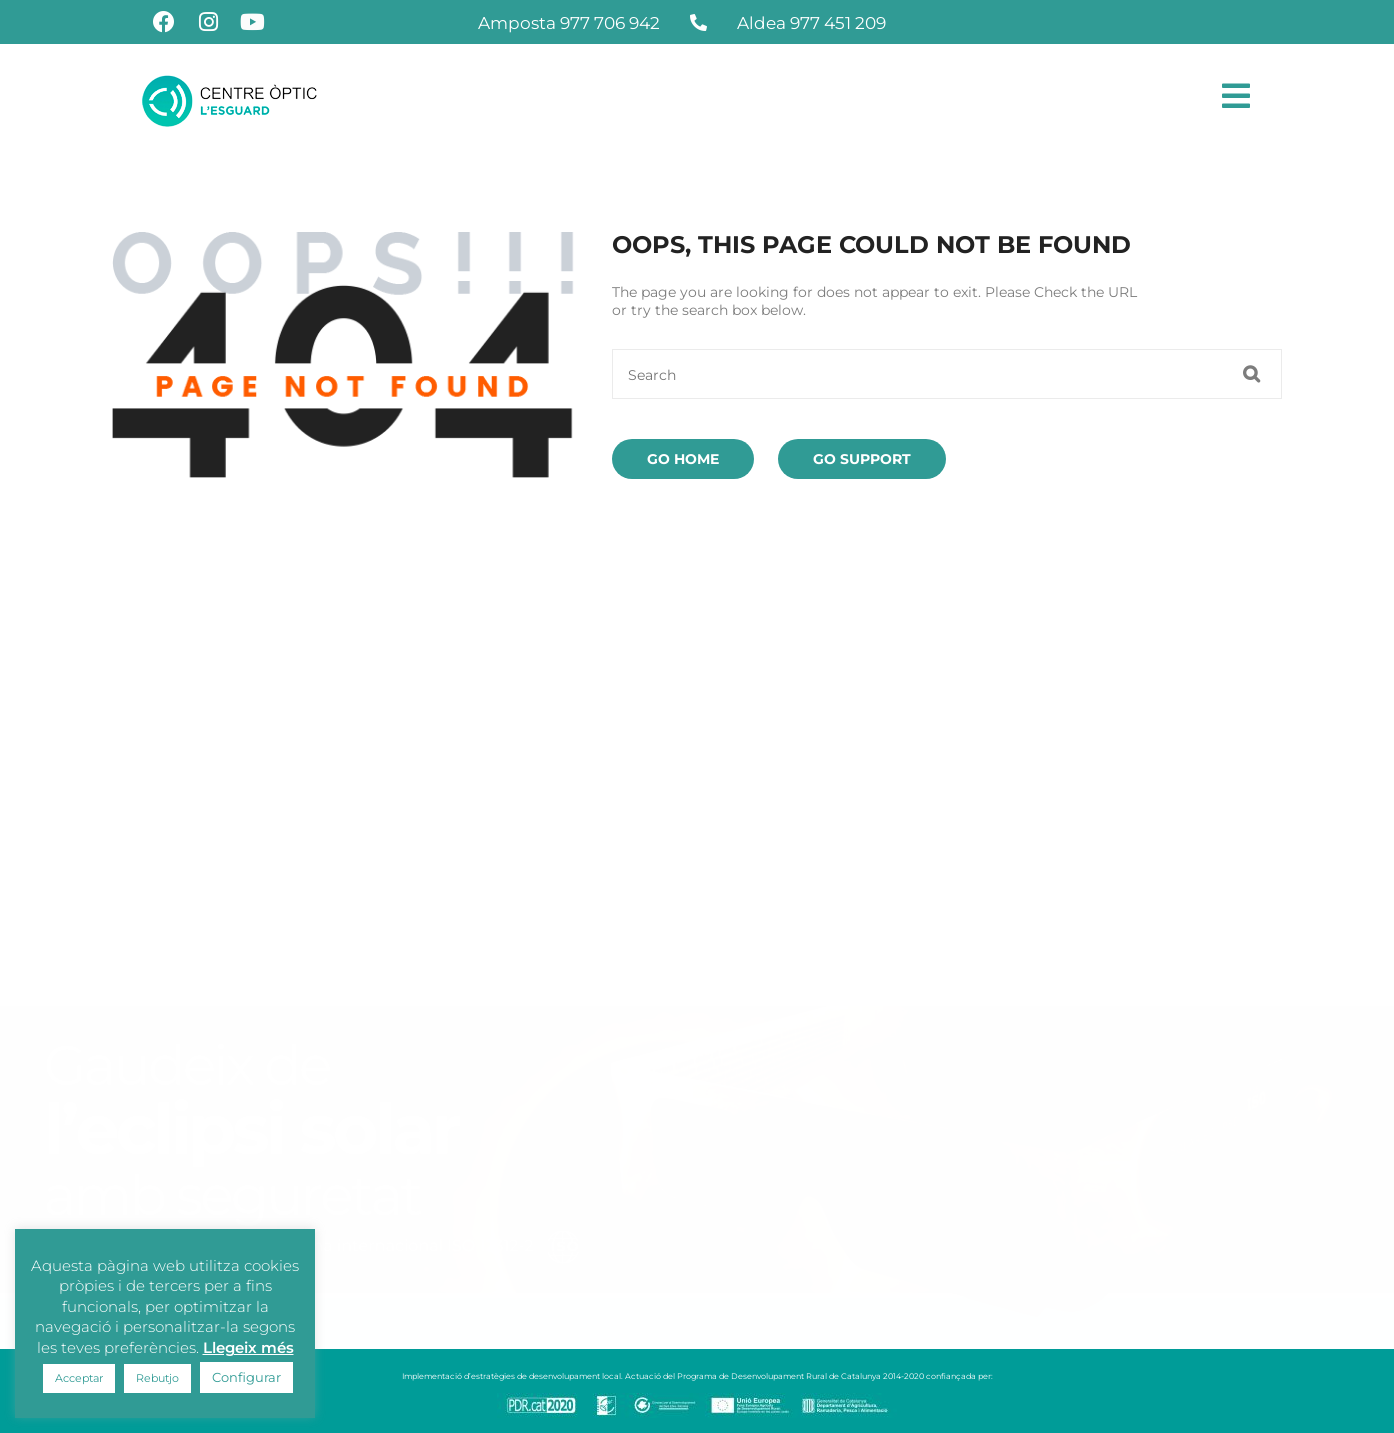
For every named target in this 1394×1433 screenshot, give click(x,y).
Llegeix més (248, 1347)
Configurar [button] (246, 1377)
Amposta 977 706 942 (569, 23)
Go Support (862, 459)
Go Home (683, 459)
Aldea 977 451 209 (811, 23)
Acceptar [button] (79, 1378)
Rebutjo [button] (157, 1378)
